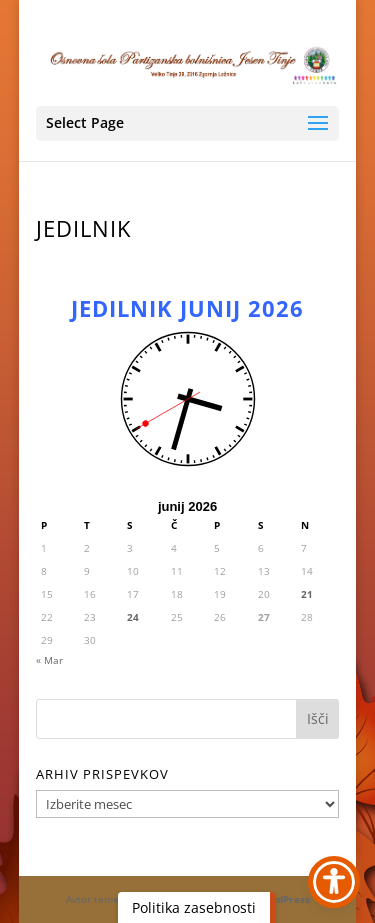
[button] (188, 123)
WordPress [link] (283, 899)
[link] (188, 63)
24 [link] (133, 617)
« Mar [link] (49, 660)
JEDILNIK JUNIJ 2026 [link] (187, 308)
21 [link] (307, 594)
